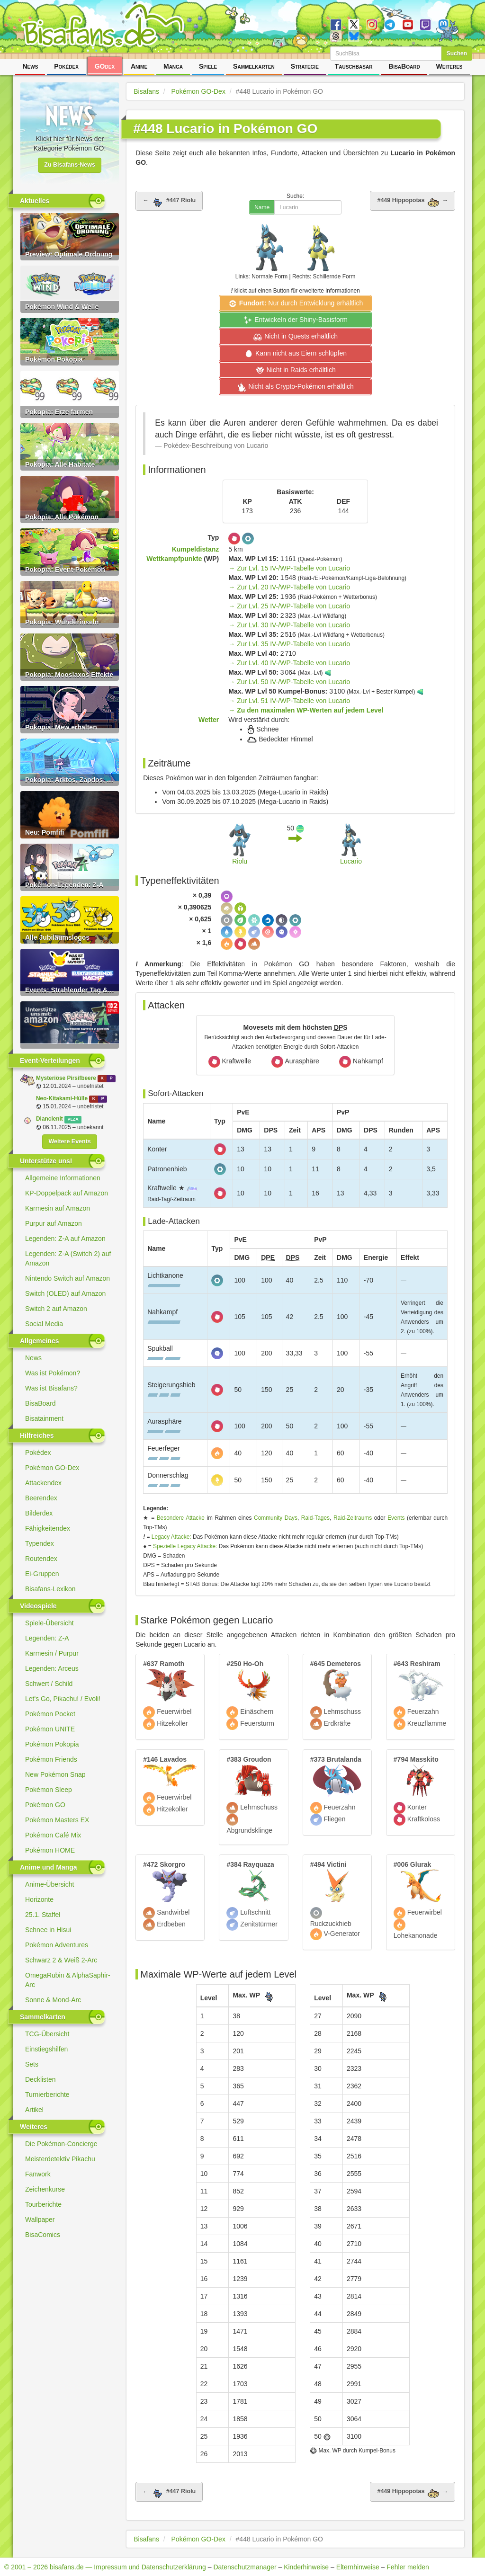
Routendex (41, 1558)
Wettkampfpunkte (174, 558)
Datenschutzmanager (244, 2567)
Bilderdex (39, 1513)
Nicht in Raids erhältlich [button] (295, 370)
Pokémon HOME (50, 1850)
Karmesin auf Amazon (57, 1208)
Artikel (34, 2109)
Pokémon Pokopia (52, 1744)
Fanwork (38, 2174)
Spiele (208, 66)
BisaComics (42, 2234)
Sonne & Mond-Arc (53, 2000)
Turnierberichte (47, 2094)
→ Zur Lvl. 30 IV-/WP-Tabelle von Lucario (289, 625)
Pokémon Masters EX (57, 1820)
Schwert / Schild (48, 1683)
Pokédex (66, 66)
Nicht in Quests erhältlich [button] (295, 337)
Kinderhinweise (306, 2567)
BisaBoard (404, 66)
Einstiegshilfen (46, 2049)
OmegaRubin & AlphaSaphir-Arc (67, 1979)
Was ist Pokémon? (52, 1373)
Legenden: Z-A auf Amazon (65, 1238)
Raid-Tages (315, 1518)
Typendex (39, 1543)
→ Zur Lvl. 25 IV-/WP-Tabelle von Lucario (289, 606)
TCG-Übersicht (47, 2034)
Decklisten (40, 2079)
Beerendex (41, 1498)
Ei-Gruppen (42, 1574)
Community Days (275, 1518)
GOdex (105, 66)
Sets (31, 2064)
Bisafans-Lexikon (50, 1589)
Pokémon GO (45, 1805)
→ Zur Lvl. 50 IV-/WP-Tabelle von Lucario (289, 682)
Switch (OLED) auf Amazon (65, 1293)
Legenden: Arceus (52, 1668)
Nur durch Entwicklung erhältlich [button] (295, 303)
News (30, 66)
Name (261, 207)
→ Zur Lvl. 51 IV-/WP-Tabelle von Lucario (289, 700)
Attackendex (43, 1483)
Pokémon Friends (51, 1759)
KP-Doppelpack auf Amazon (66, 1193)
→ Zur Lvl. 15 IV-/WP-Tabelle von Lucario (289, 568)
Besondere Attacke (181, 1518)
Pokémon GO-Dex (52, 1467)
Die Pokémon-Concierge (61, 2144)
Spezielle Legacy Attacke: (185, 1546)
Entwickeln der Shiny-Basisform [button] (295, 320)
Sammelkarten (254, 66)
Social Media (44, 1324)
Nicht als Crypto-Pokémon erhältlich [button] (295, 387)
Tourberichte (43, 2204)
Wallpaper (40, 2219)
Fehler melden (407, 2567)
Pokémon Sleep (48, 1789)
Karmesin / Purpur (52, 1653)
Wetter (208, 719)
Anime (139, 66)
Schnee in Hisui (48, 1930)
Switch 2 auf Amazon (56, 1308)
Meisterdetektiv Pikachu (60, 2159)
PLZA (72, 1119)
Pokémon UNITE (50, 1729)
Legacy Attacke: (171, 1536)
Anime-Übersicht (49, 1884)
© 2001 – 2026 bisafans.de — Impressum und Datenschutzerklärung (105, 2567)
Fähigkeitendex (47, 1528)
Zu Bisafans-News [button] (69, 164)
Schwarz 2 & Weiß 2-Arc (61, 1960)
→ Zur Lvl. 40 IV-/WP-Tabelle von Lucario (289, 663)
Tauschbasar (354, 66)
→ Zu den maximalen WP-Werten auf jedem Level (305, 710)
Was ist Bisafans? (51, 1388)
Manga (173, 66)
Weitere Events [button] (69, 1141)
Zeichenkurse (45, 2189)
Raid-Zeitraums (352, 1518)
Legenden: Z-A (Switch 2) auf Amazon (68, 1258)
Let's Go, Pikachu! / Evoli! (62, 1698)
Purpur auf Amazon (53, 1223)
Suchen (457, 53)
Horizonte (39, 1899)
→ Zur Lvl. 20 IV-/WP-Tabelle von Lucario (289, 587)
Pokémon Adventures (56, 1945)
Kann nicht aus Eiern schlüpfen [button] (295, 353)
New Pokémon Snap (55, 1774)
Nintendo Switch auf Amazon (67, 1278)
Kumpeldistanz (195, 549)
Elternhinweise (357, 2567)
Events (395, 1518)
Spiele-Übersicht (49, 1623)
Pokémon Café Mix (53, 1835)
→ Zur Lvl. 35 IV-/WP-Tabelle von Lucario (289, 644)
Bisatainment (44, 1418)
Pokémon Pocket (50, 1714)
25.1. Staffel (42, 1914)
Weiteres (449, 66)
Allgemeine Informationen (62, 1178)
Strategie (305, 66)
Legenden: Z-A (47, 1638)
